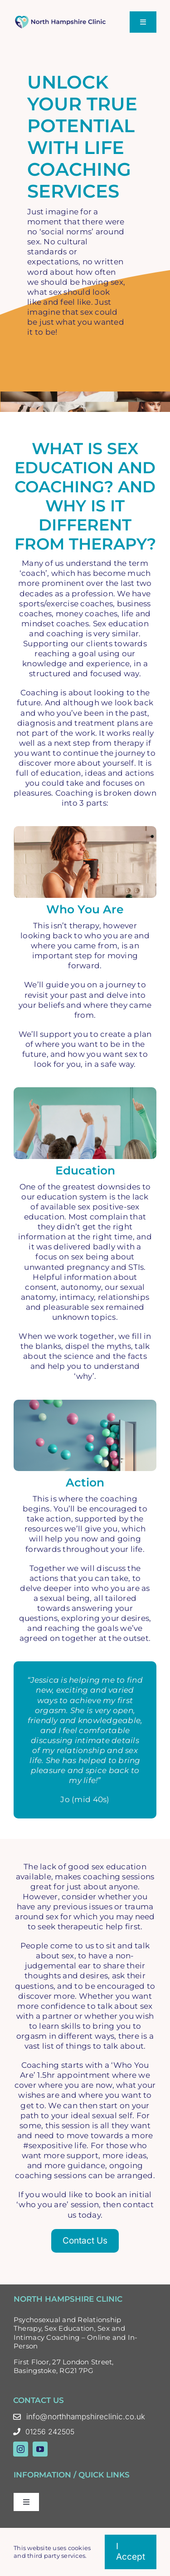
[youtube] (40, 2449)
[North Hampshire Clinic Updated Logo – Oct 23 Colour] (61, 18)
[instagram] (20, 2449)
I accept (130, 2551)
